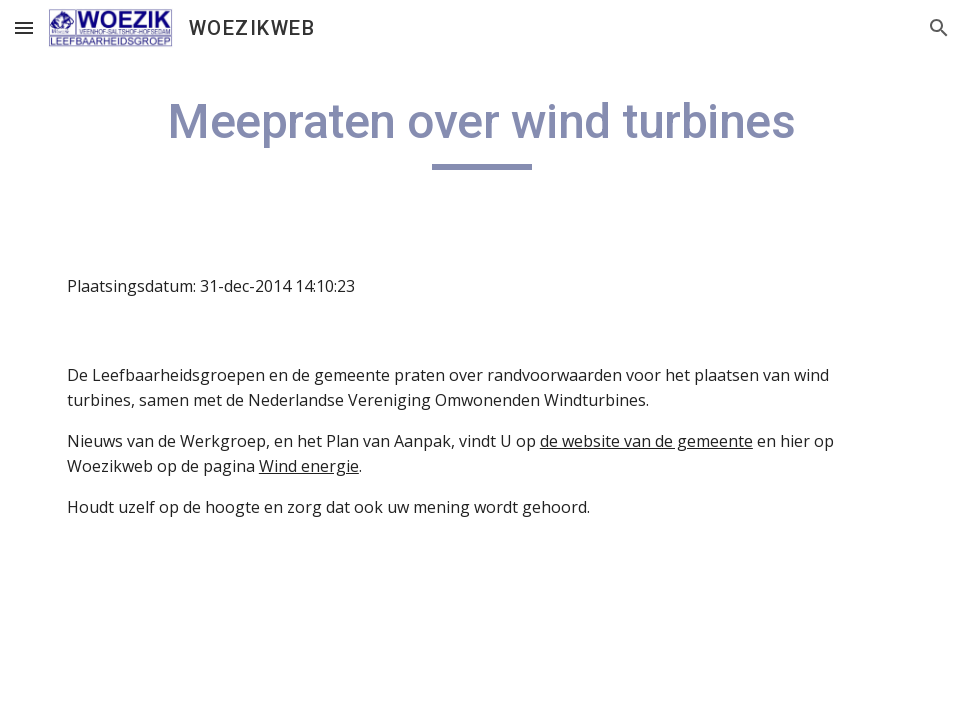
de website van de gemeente (646, 441)
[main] (481, 131)
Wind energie (309, 466)
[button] (24, 27)
